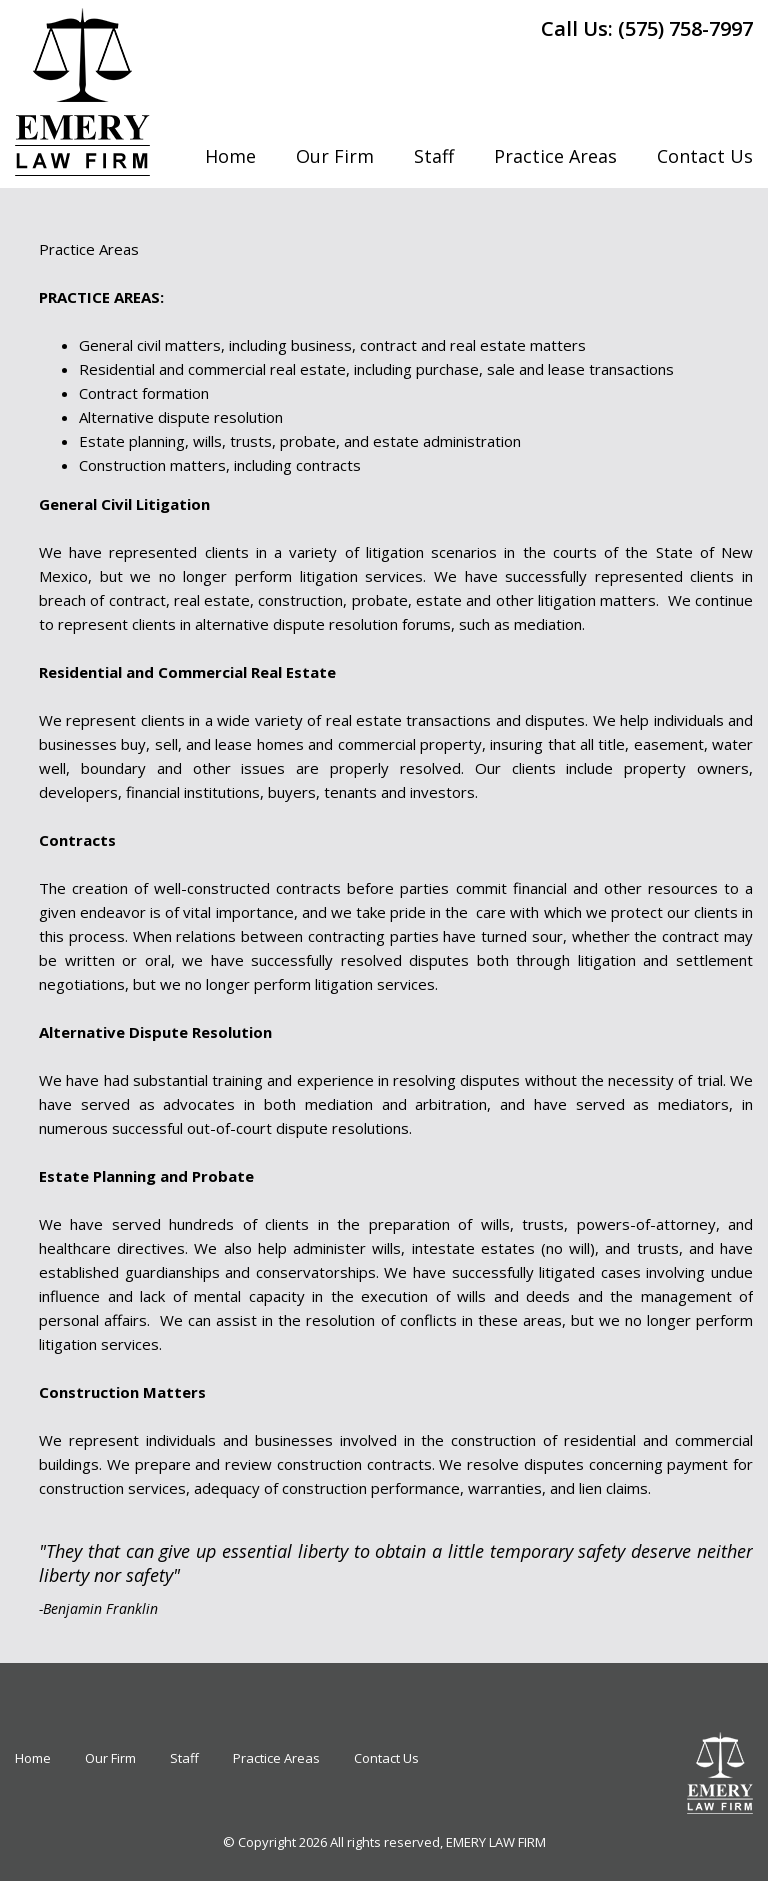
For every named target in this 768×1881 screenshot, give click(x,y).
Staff (434, 156)
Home (230, 156)
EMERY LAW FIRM (496, 1842)
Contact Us (705, 156)
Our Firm (335, 156)
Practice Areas (555, 156)
